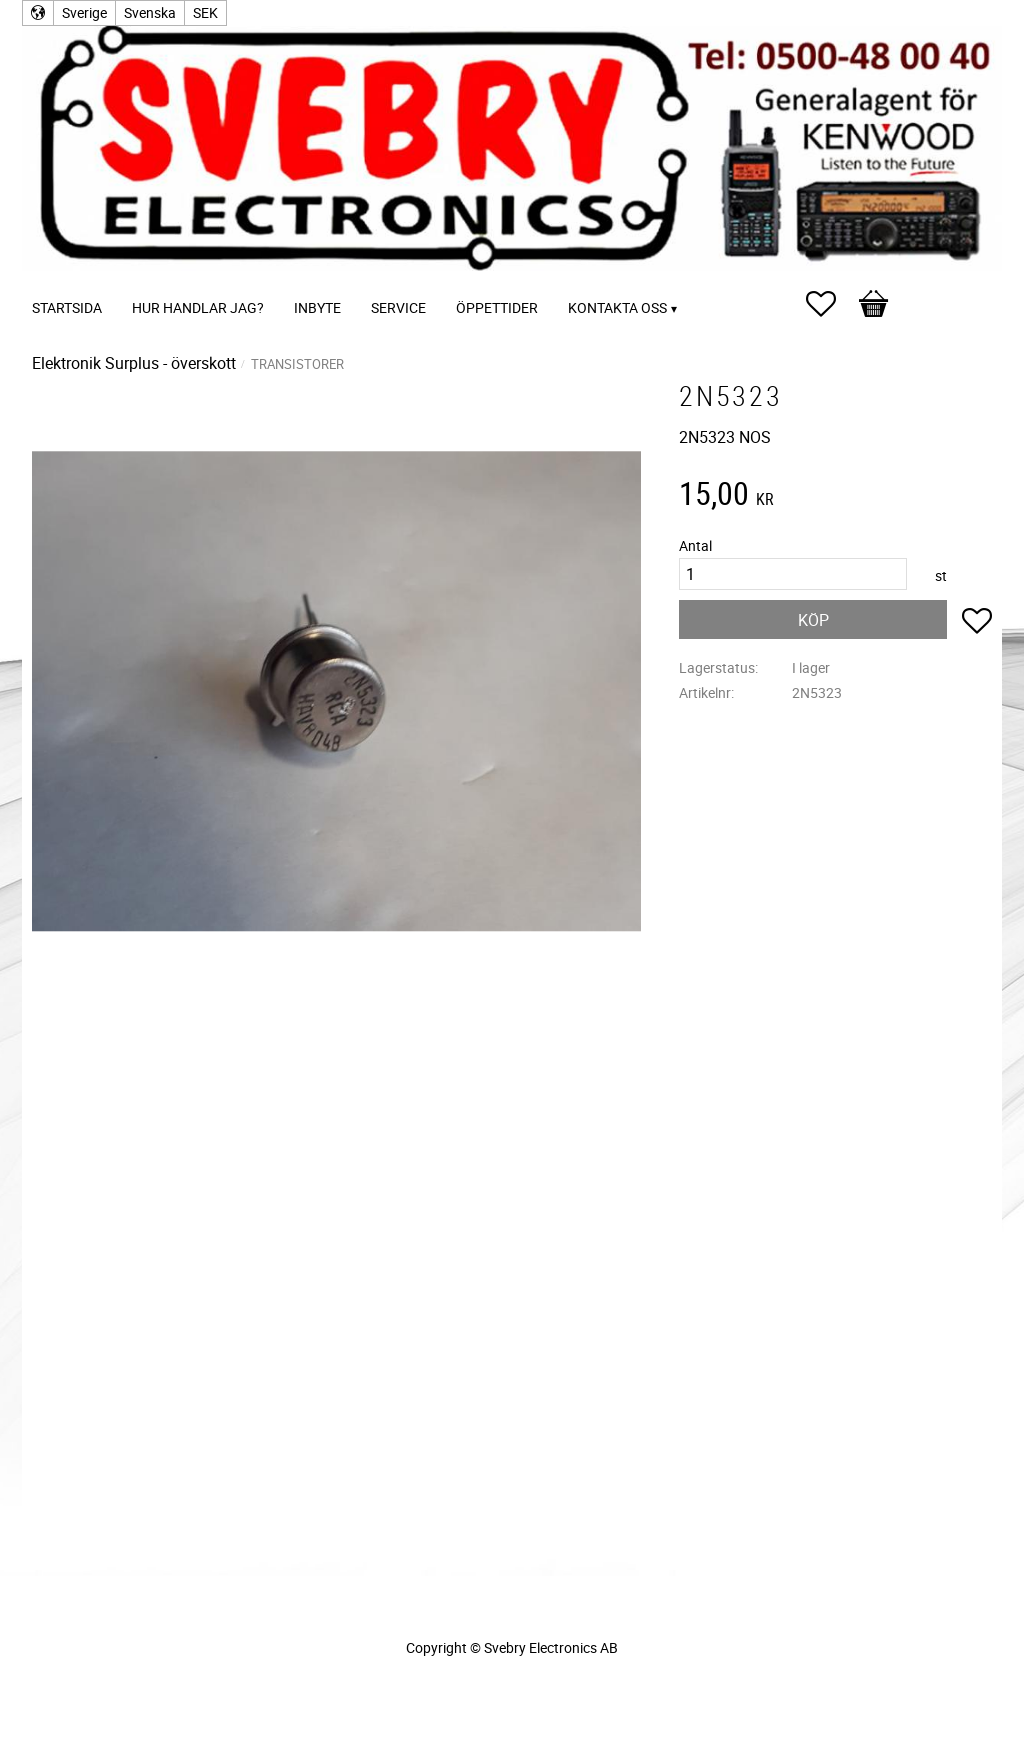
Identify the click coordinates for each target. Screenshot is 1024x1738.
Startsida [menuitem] (67, 307)
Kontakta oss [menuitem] (617, 307)
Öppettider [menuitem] (497, 307)
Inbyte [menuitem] (317, 307)
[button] (831, 304)
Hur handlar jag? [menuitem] (198, 307)
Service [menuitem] (398, 307)
